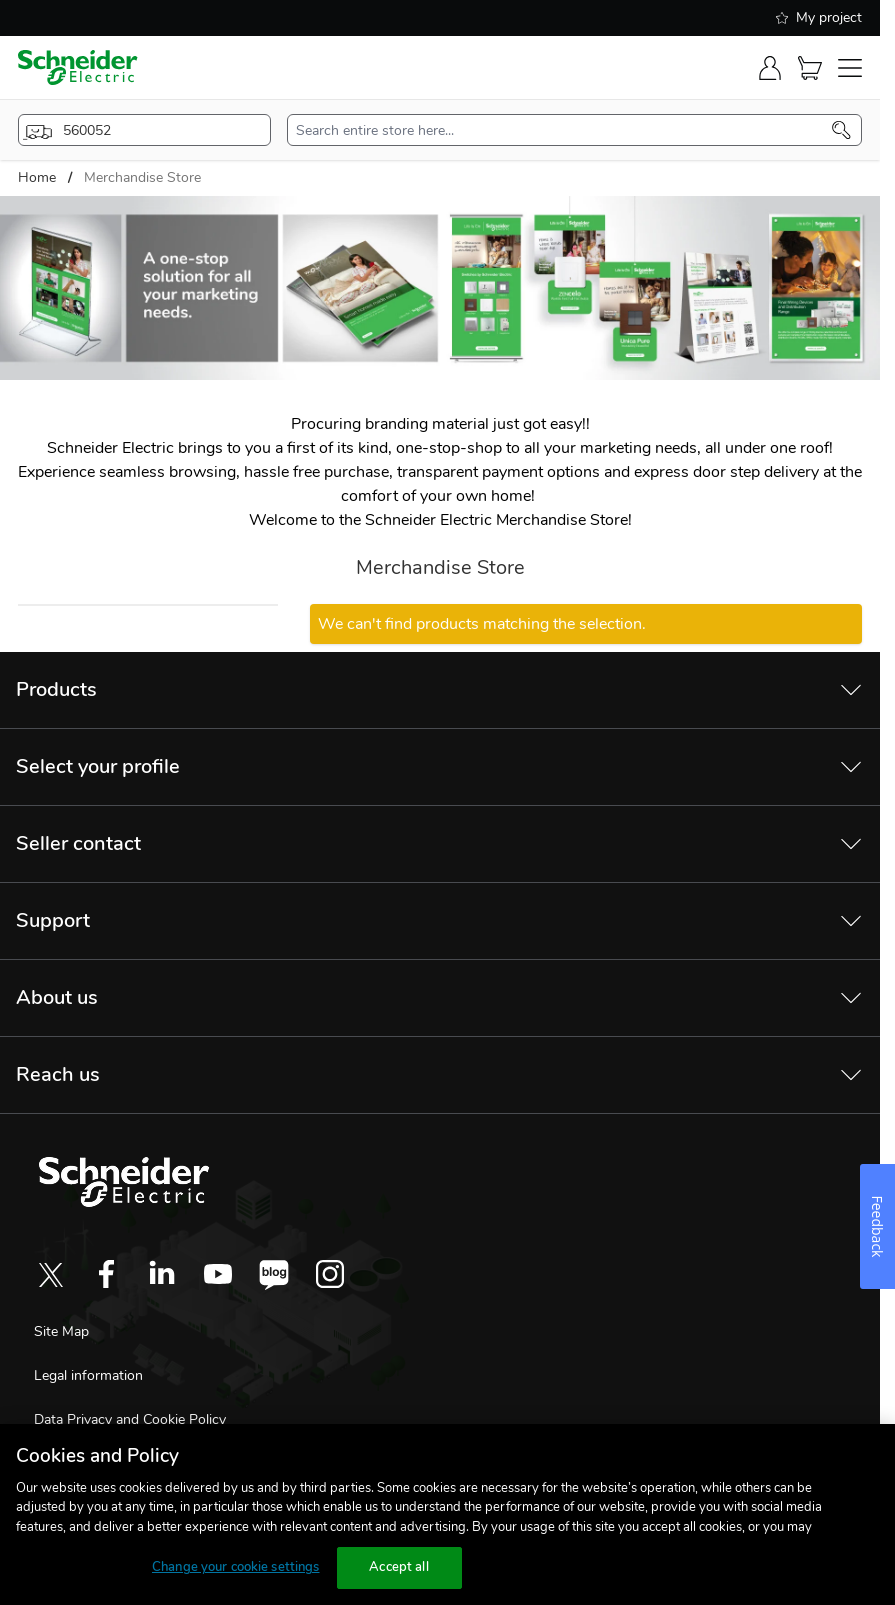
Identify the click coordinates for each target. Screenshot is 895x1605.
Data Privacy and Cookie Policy (130, 1419)
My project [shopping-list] (819, 17)
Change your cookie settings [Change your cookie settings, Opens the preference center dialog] (236, 1567)
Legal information (88, 1375)
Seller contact (78, 843)
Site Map (61, 1331)
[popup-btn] (144, 130)
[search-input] (564, 130)
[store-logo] (78, 67)
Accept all (398, 1567)
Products (56, 689)
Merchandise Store (142, 177)
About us (57, 997)
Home (37, 177)
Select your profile (98, 766)
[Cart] (810, 68)
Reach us (58, 1074)
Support (53, 920)
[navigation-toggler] (850, 68)
